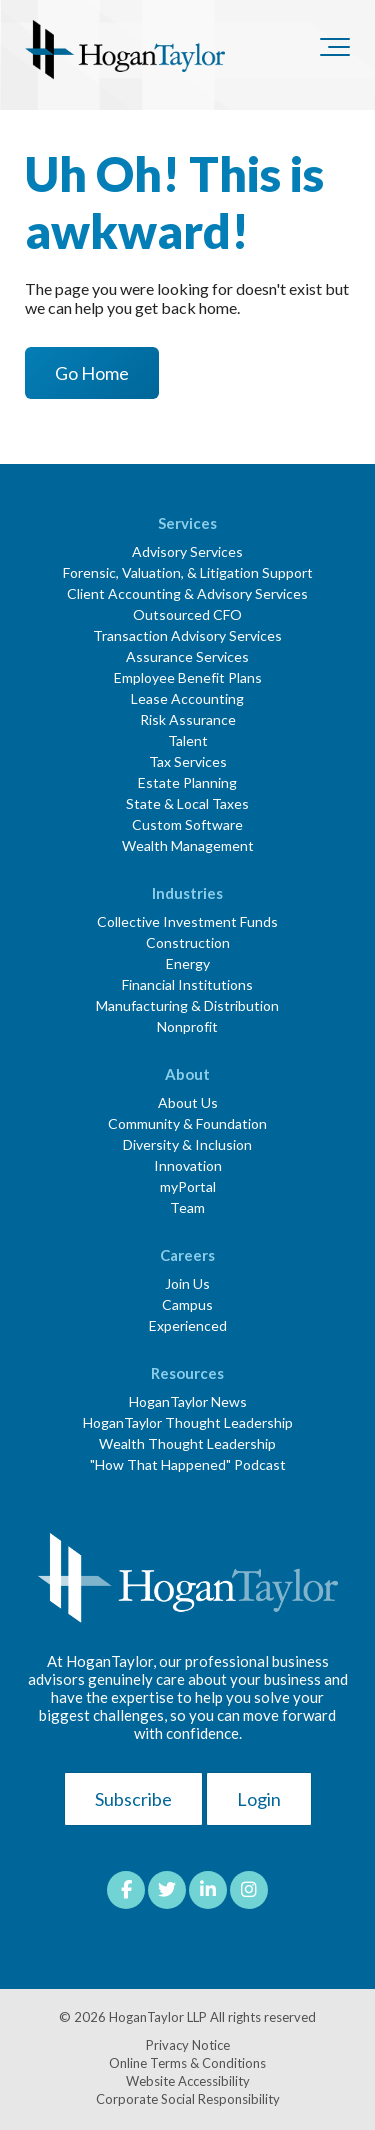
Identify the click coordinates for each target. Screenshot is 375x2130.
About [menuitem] (187, 1074)
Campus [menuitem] (187, 1304)
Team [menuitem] (187, 1207)
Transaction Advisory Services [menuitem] (187, 635)
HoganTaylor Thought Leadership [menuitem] (188, 1422)
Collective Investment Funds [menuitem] (187, 921)
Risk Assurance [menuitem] (188, 719)
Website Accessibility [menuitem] (188, 2081)
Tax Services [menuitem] (188, 761)
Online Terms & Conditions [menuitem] (187, 2063)
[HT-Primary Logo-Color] (125, 51)
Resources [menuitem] (187, 1373)
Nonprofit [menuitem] (187, 1026)
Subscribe (133, 1799)
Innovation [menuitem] (188, 1165)
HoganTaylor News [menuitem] (188, 1401)
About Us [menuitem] (188, 1102)
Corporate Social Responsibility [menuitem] (188, 2099)
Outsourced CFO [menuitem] (187, 614)
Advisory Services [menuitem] (187, 551)
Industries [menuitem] (187, 893)
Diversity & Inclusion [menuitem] (187, 1144)
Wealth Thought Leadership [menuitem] (187, 1443)
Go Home (92, 373)
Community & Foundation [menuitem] (187, 1123)
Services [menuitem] (187, 523)
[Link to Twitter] (167, 1890)
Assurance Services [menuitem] (187, 656)
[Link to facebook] (126, 1890)
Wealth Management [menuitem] (188, 845)
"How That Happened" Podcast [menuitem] (188, 1464)
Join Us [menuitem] (187, 1283)
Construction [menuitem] (188, 942)
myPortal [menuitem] (188, 1186)
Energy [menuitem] (188, 963)
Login (259, 1799)
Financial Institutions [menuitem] (187, 984)
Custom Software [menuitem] (187, 824)
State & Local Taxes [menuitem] (187, 803)
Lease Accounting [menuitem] (187, 698)
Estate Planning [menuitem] (187, 782)
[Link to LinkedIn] (208, 1890)
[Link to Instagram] (249, 1890)
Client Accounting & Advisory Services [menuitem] (187, 593)
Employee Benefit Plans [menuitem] (188, 677)
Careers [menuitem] (187, 1255)
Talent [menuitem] (188, 740)
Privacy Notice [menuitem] (188, 2045)
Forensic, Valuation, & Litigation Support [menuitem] (188, 572)
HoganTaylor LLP (158, 2017)
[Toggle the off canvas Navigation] (335, 51)
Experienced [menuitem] (188, 1325)
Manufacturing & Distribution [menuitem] (187, 1005)
